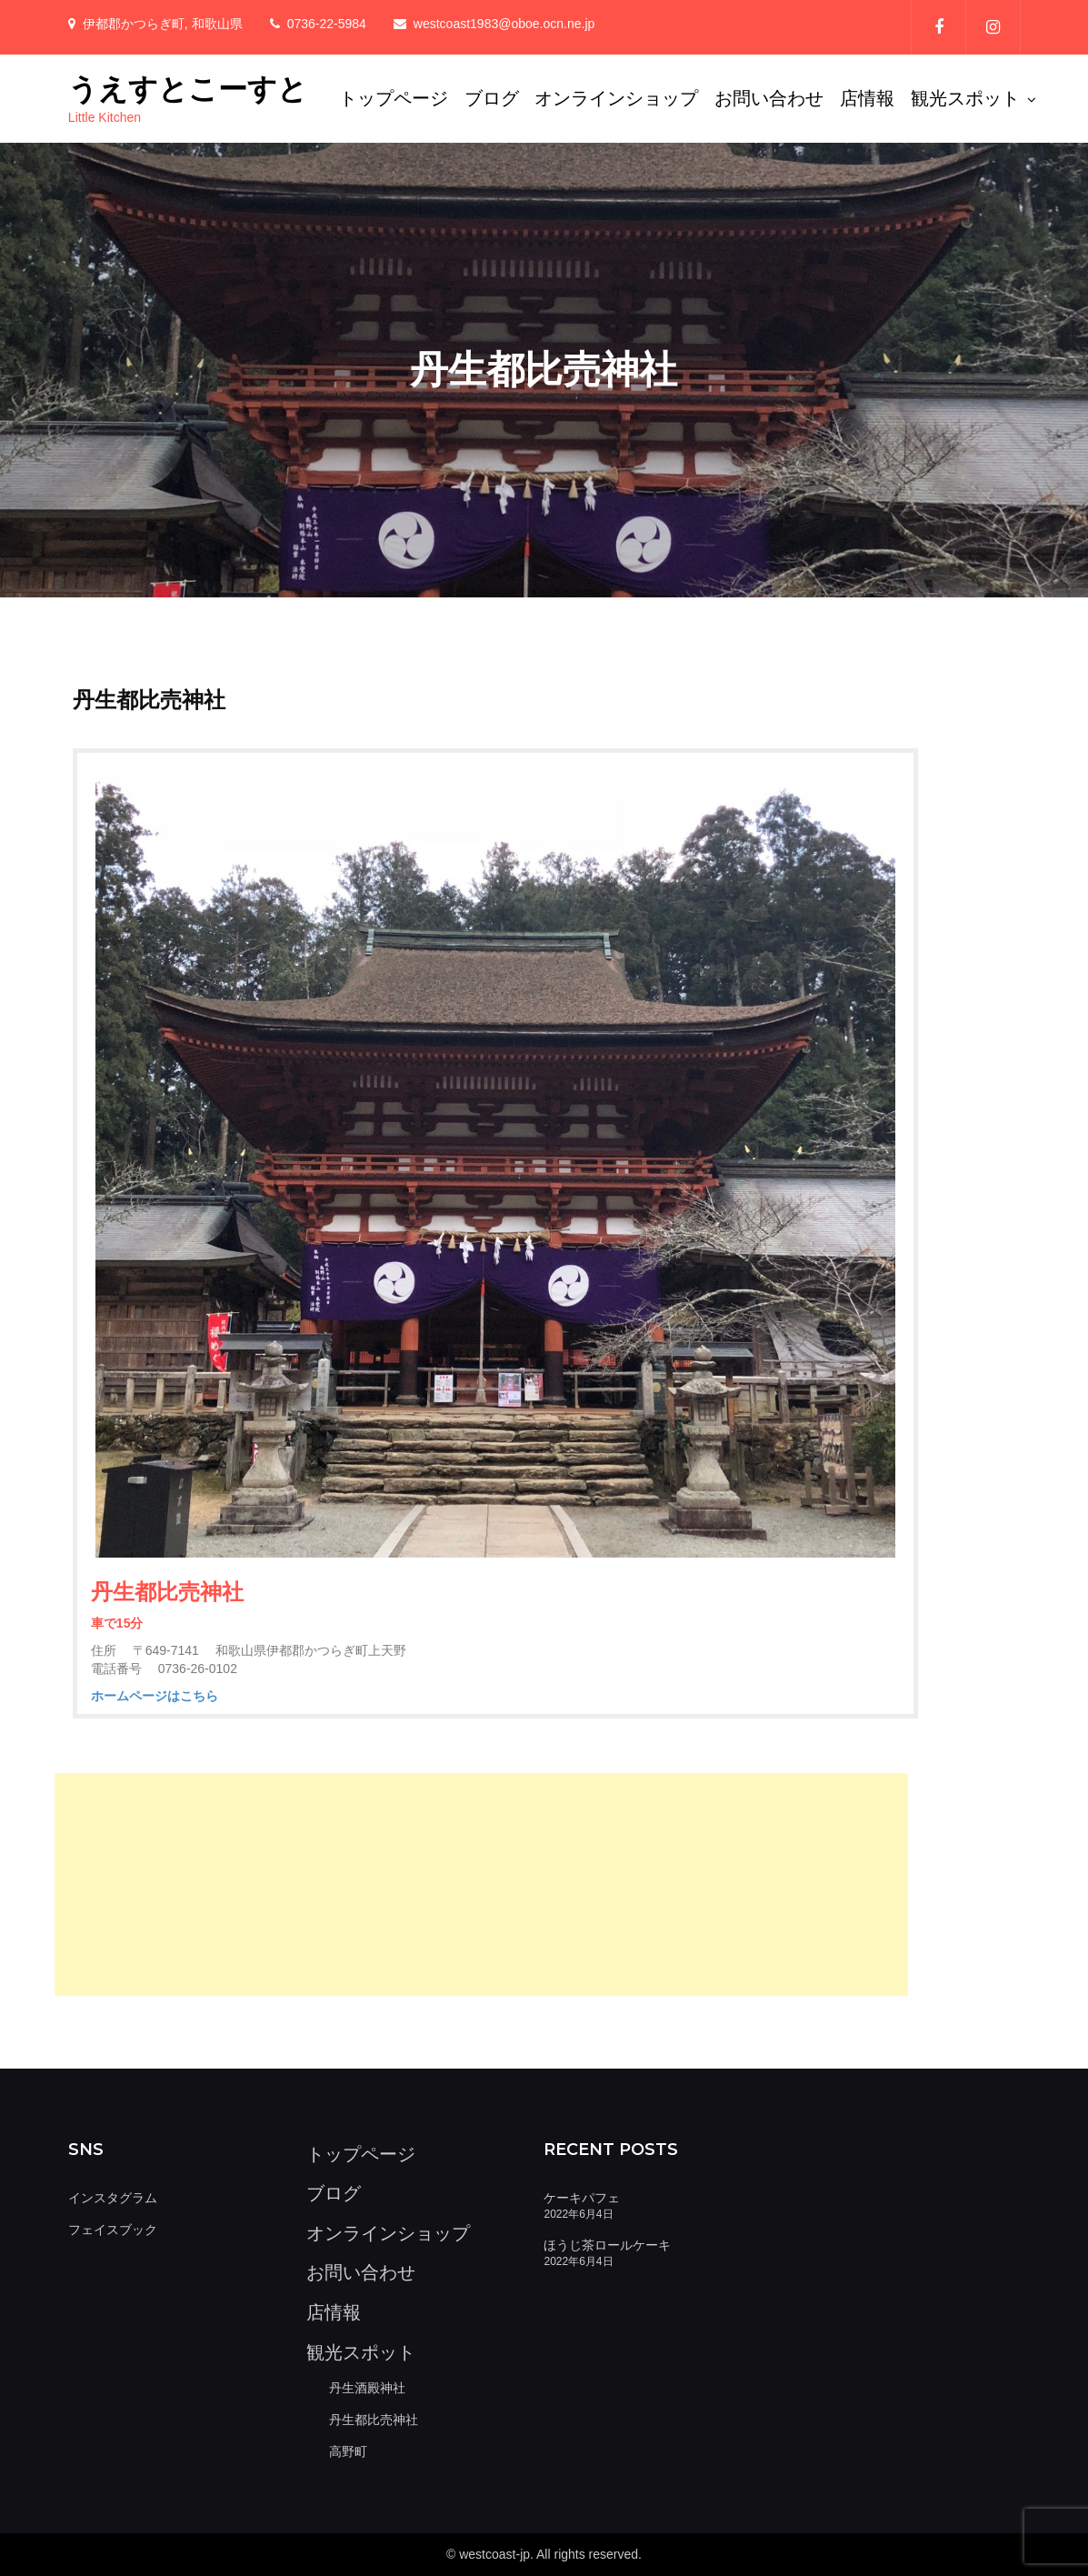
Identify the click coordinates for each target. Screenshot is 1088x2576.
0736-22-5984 (326, 23)
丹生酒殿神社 (367, 2388)
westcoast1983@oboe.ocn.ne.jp (504, 23)
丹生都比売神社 (373, 2419)
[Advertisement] (482, 1884)
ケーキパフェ (582, 2197)
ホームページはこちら (154, 1696)
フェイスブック (112, 2229)
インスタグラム (112, 2197)
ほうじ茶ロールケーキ (607, 2245)
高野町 (348, 2451)
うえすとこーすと (187, 88)
